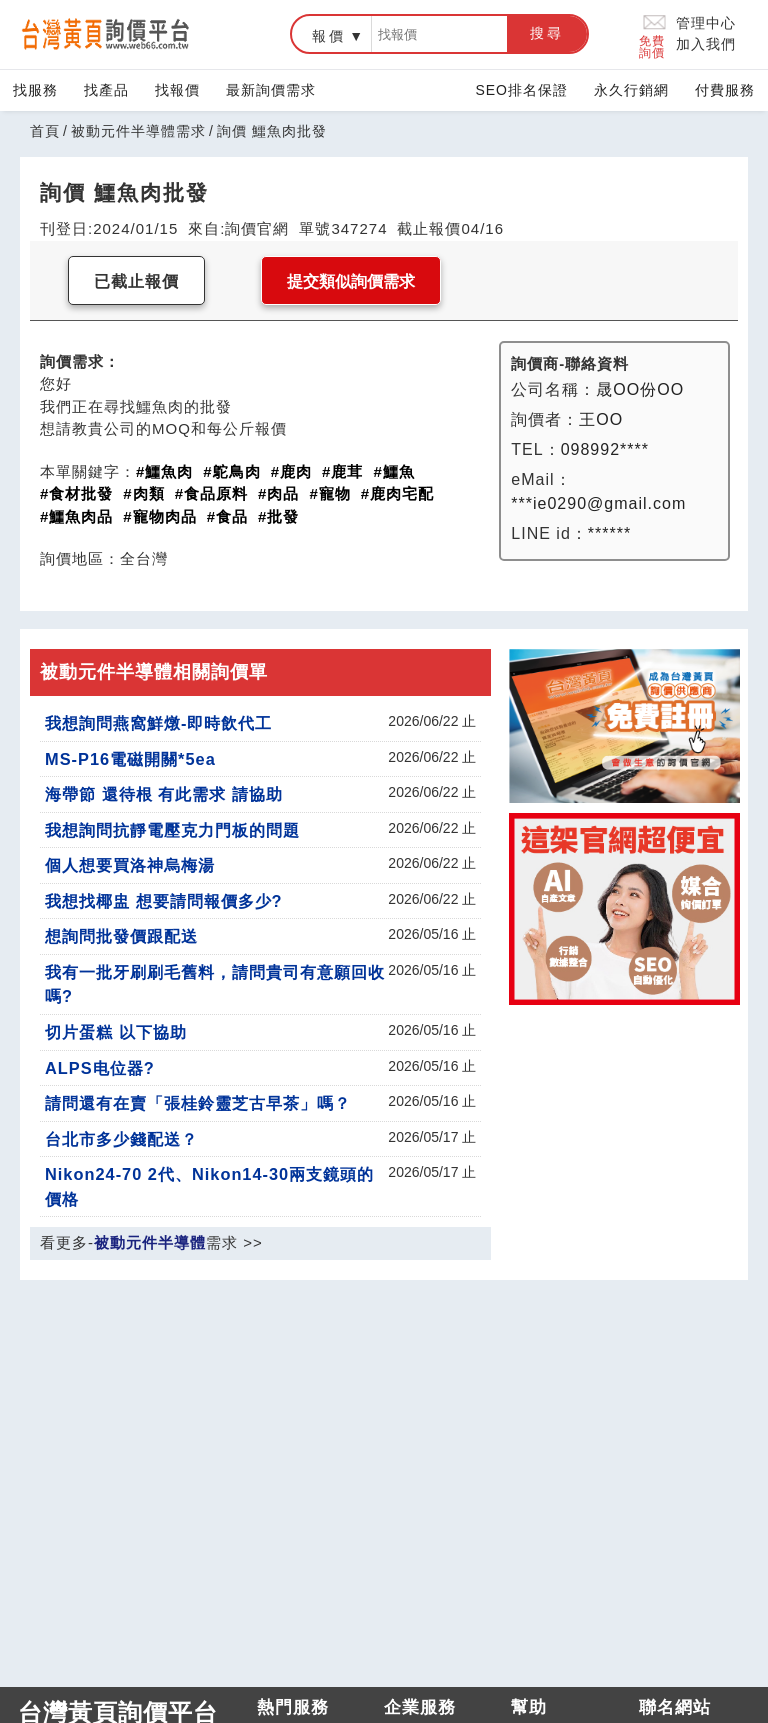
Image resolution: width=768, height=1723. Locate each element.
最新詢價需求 (271, 90)
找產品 (106, 90)
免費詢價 (653, 34)
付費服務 (725, 90)
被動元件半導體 (150, 1242)
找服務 (35, 90)
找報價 (177, 90)
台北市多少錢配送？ (121, 1139)
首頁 (45, 131)
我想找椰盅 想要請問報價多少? (164, 901)
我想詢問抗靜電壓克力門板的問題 (172, 830)
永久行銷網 (631, 90)
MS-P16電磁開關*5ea (130, 759)
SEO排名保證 (521, 90)
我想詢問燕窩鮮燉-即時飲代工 (158, 723)
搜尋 (547, 33)
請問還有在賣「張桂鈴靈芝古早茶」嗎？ (198, 1103)
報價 (329, 36)
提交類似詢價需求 (351, 281)
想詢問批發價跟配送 (121, 936)
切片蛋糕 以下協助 (116, 1032)
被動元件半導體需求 (138, 131)
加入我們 (706, 44)
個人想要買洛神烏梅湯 (130, 865)
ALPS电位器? (100, 1068)
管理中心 (706, 23)
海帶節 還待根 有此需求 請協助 (164, 794)
